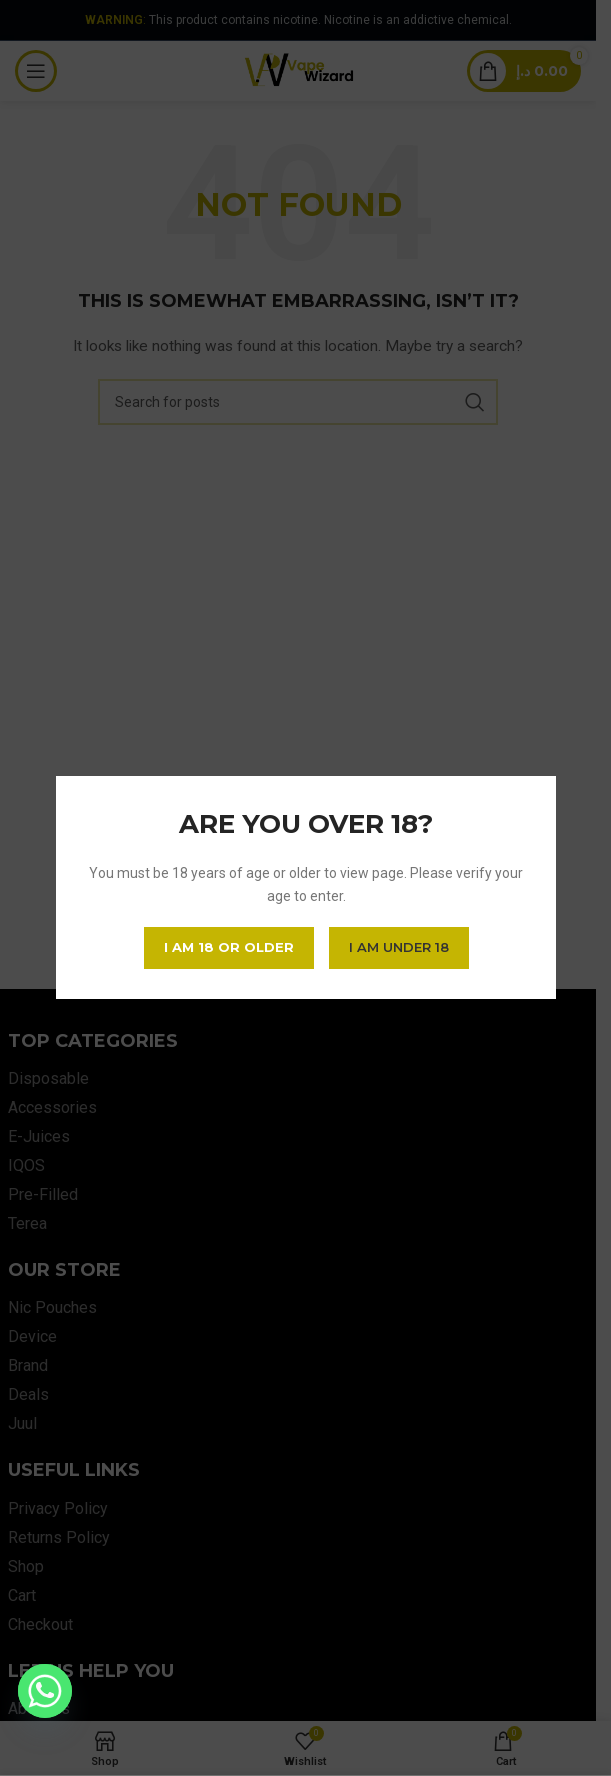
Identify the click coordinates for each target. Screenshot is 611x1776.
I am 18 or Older (228, 948)
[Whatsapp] (45, 1691)
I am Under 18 (398, 948)
